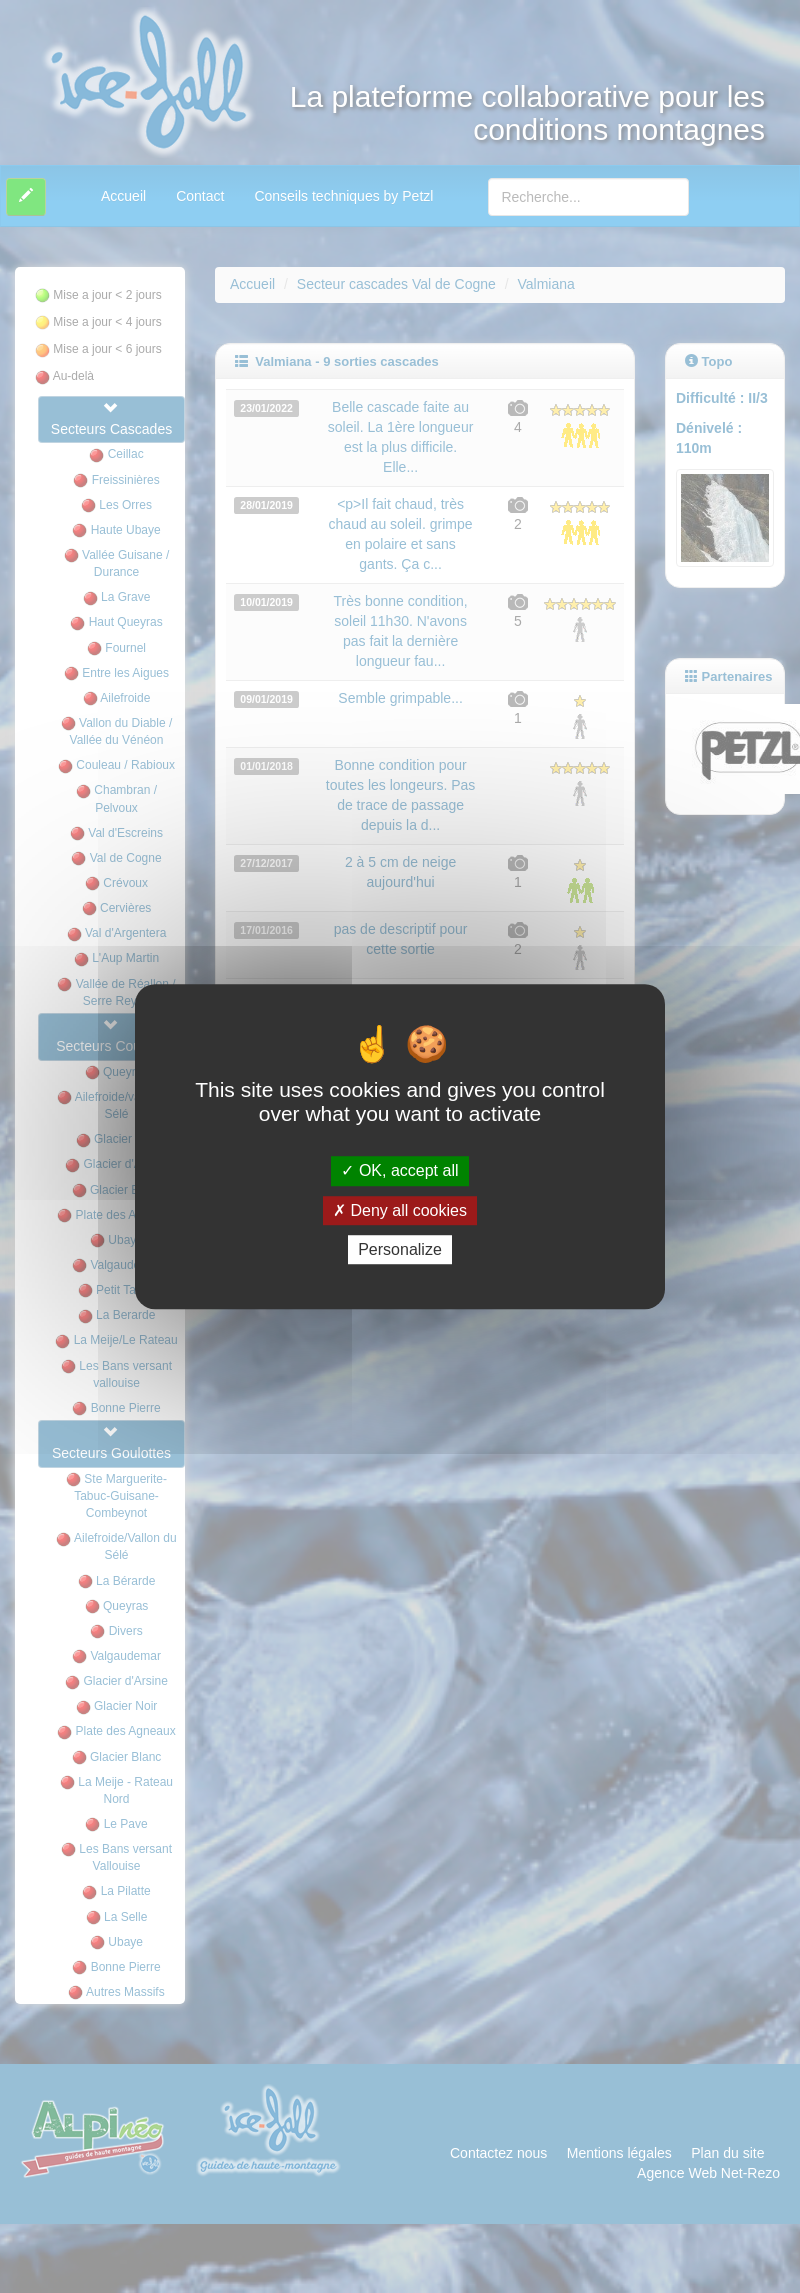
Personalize (400, 1249)
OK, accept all (399, 1171)
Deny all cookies (400, 1210)
